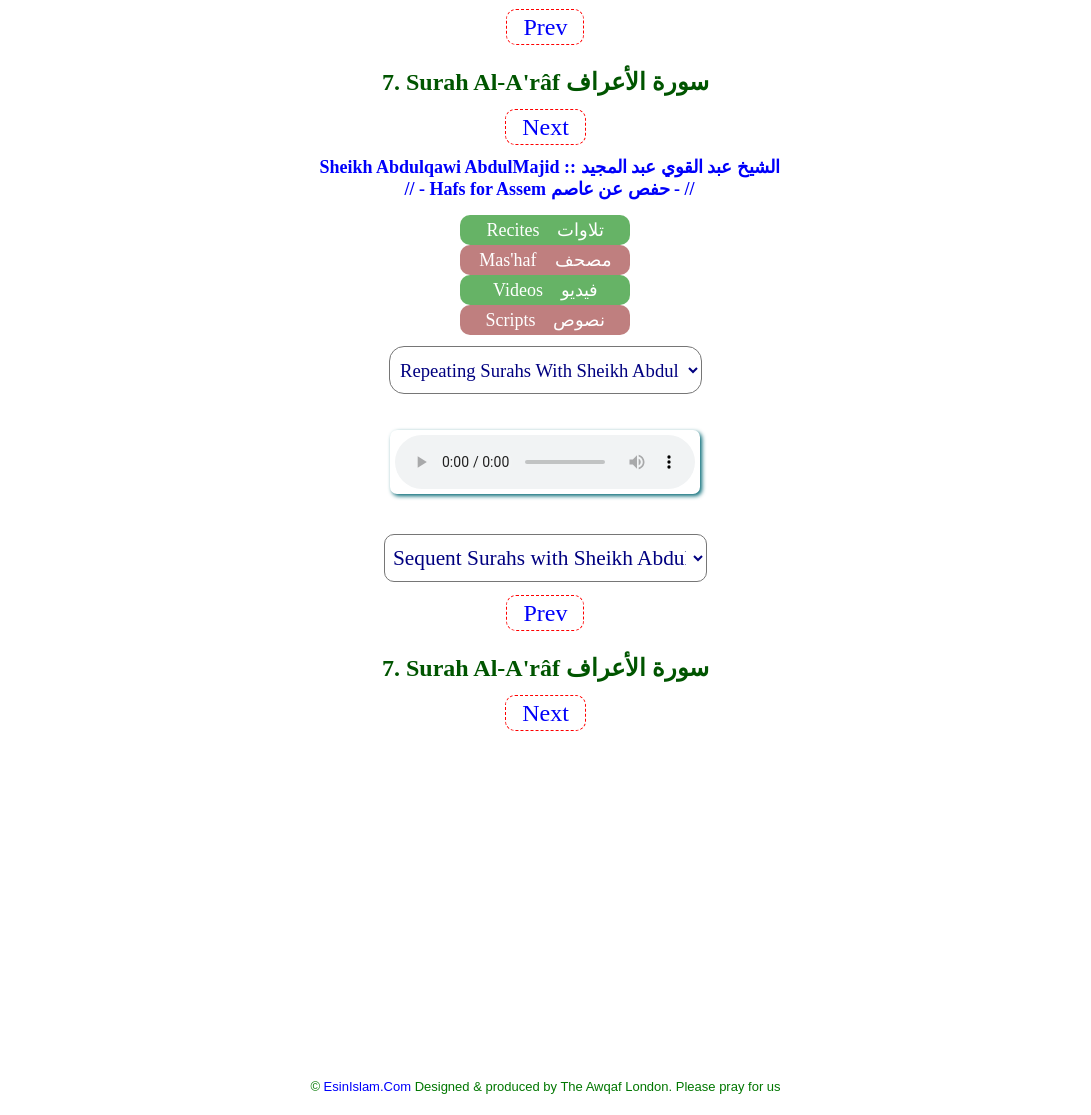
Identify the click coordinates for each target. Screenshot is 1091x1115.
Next (545, 127)
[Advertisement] (545, 903)
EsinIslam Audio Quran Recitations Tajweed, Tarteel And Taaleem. (545, 462)
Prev (545, 27)
